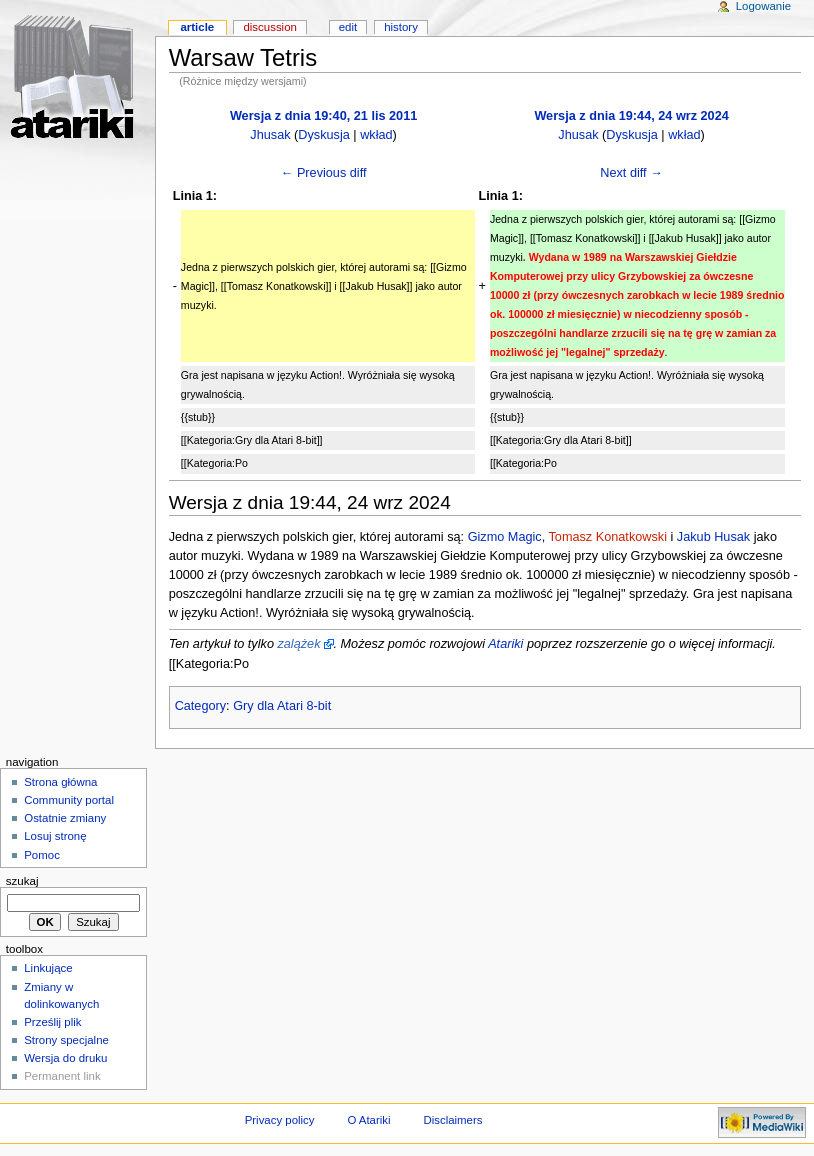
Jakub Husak (713, 537)
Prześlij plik (52, 1022)
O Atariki (368, 1120)
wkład (376, 135)
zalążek (298, 644)
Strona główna (60, 782)
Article (197, 27)
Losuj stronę (55, 836)
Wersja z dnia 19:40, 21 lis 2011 (323, 116)
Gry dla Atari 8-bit (282, 706)
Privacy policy (280, 1120)
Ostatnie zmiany (65, 818)
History (401, 27)
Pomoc (42, 855)
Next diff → (631, 173)
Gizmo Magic (505, 537)
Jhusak (270, 135)
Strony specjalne (66, 1040)
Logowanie (763, 6)
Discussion (269, 27)
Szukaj (22, 881)
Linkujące (48, 968)
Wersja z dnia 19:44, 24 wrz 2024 (631, 116)
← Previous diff (324, 173)
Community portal (69, 800)
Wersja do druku (65, 1058)
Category (200, 706)
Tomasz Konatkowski (607, 537)
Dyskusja (323, 135)
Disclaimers (452, 1120)
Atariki (505, 644)
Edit (348, 27)
